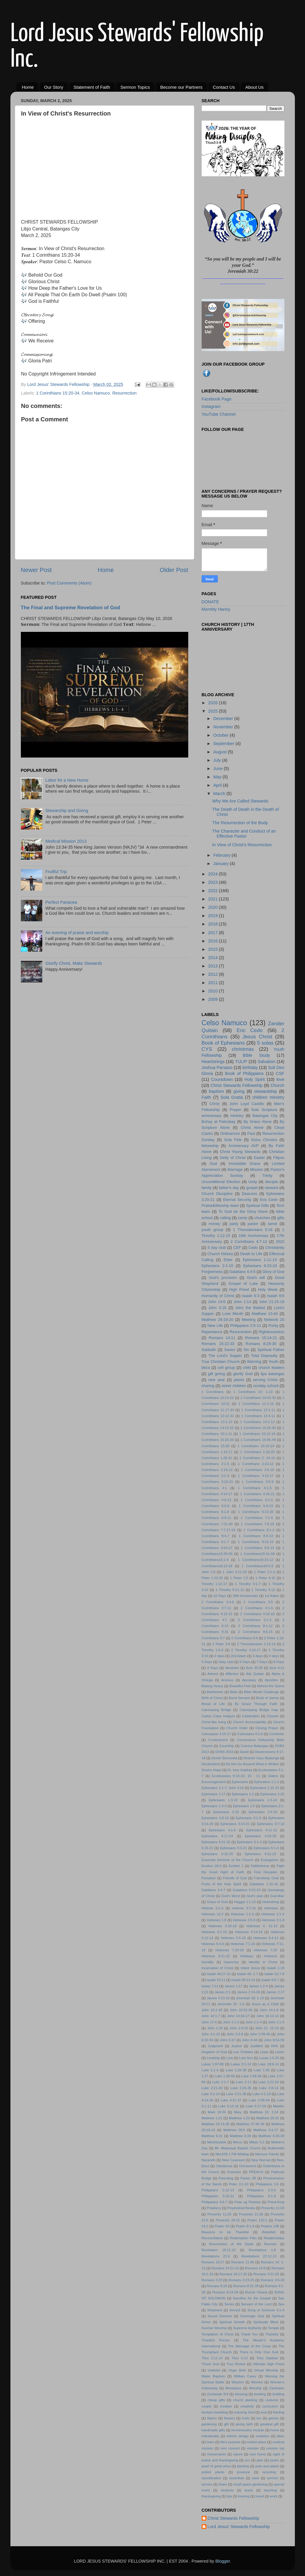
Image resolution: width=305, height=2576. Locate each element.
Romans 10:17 (213, 2262)
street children (234, 1385)
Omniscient (247, 2166)
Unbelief (214, 2370)
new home (258, 2454)
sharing (208, 1385)
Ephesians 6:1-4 (266, 1848)
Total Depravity (264, 1355)
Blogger (222, 2561)
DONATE (210, 601)
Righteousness (271, 1332)
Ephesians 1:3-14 (262, 1800)
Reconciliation (212, 2238)
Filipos (278, 1157)
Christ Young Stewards (240, 1151)
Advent (212, 1674)
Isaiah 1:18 (275, 1968)
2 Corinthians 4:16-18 (257, 1614)
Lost (229, 2058)
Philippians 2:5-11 (245, 1325)
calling (225, 1217)
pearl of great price (216, 2466)
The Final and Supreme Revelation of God (70, 607)
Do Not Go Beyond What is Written (252, 1764)
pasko (274, 2460)
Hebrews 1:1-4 (272, 1914)
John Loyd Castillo (247, 1103)
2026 (213, 702)
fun (258, 2418)
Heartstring (270, 1902)
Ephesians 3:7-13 (270, 1824)
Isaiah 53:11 (216, 1980)
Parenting (226, 2178)
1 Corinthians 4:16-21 (257, 1494)
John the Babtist (250, 1307)
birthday (250, 1067)
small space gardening (250, 2484)
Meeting (249, 1319)
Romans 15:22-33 (218, 1343)
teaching (270, 2490)
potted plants (213, 2472)
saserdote (236, 2478)
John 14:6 (216, 1301)
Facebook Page (217, 399)
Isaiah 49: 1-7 (247, 1974)
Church (277, 1085)
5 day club (217, 1247)
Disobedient (211, 1764)
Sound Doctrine (220, 2316)
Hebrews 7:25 (265, 1950)
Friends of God (235, 1878)
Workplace (233, 2388)
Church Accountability (249, 1722)
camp (243, 1217)
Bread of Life (213, 1704)
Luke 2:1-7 (220, 2082)
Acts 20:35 (254, 1668)
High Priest (239, 1289)
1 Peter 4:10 (265, 1578)
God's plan (255, 1896)
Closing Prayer (266, 1728)
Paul (251, 1133)
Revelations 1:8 (262, 2250)
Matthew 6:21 (212, 2136)
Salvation (266, 1061)
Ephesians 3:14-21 (235, 1824)
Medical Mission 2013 (65, 841)
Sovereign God (252, 2316)
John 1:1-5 (276, 2022)
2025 (213, 711)
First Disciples (265, 1872)
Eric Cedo (249, 1030)
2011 (213, 982)
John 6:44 (249, 2040)
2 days (219, 1656)
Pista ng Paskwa (247, 2202)
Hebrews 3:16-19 (222, 1926)
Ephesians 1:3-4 (214, 1806)
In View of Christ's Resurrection (242, 844)
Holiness (270, 1956)
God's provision (223, 1277)
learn (210, 2442)
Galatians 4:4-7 (213, 1890)
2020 (213, 907)
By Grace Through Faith (256, 1704)
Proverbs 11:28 (251, 2214)
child (247, 1367)
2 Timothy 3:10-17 (245, 1650)
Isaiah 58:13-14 (243, 1980)
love (280, 1079)
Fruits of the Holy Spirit (221, 1884)
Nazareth (209, 2160)
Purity (273, 1325)
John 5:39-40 (260, 2034)
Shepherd (214, 2310)
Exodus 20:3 (211, 1866)
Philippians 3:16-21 (218, 2196)
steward (271, 1187)
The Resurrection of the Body (240, 822)
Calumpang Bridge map (258, 1710)
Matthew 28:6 (234, 2130)
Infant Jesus (250, 1968)
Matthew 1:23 (239, 2118)
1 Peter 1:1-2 (264, 1572)
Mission (256, 1169)
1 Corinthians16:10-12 (255, 1560)
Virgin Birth (237, 2370)
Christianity (274, 1247)
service (207, 2484)
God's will (256, 1277)
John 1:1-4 (253, 2022)
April (218, 785)
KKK (274, 2046)
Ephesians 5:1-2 (249, 1842)
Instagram (211, 406)
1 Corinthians (213, 1392)
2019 (213, 915)
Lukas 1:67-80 (213, 2064)
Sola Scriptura (264, 1109)
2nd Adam (238, 1656)
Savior (229, 1349)
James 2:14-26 (248, 1992)
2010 (213, 991)
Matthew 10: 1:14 (264, 2112)
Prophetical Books (241, 2208)
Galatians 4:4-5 (242, 1271)
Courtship (226, 1746)
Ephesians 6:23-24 (260, 1265)
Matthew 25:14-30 (216, 2124)
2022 (213, 890)
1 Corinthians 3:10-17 (255, 1476)
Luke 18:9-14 (268, 2064)
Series (229, 2304)
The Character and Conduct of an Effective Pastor (244, 834)
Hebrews (271, 1908)
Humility (208, 1962)
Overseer (234, 2172)
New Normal (260, 2160)
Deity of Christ (232, 1157)
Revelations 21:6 (216, 2256)
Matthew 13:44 (265, 1313)
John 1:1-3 (231, 2022)
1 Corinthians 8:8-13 (256, 1536)
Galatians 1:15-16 (264, 1884)
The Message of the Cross (249, 2346)
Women (257, 2382)
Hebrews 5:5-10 (233, 1938)
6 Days (244, 1662)
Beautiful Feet (239, 1686)
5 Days (207, 1662)
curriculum (270, 2406)
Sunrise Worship (214, 2328)
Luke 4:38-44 (259, 2100)
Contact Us (224, 87)
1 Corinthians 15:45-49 (258, 1439)
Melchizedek (216, 2142)
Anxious (227, 1680)
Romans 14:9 (255, 2268)
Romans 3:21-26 (266, 2274)
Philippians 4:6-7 (215, 2202)
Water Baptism (213, 2376)
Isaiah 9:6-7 (270, 1980)
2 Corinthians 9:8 (244, 1638)
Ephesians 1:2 (243, 1794)
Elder (228, 1259)
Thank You (249, 2334)
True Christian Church (221, 1361)
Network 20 (274, 1319)
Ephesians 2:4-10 (263, 1812)
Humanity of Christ (218, 1296)
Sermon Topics (135, 87)
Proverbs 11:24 (272, 2208)
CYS (207, 1049)
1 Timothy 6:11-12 (229, 1590)
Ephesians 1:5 (244, 1806)
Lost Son (246, 2058)
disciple (271, 1181)
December (223, 718)
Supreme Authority (247, 2328)
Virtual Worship (266, 2370)
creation (226, 2406)
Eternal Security (237, 1199)
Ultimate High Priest (268, 2364)
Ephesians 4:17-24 (217, 1836)
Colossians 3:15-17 (216, 1734)
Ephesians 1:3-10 (223, 1800)
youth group (212, 1229)
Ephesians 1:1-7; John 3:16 (223, 1788)
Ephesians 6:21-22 (260, 1854)
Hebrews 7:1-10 (243, 1944)
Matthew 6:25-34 (271, 2136)
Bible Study (256, 1055)
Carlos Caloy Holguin (218, 1716)
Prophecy (214, 2208)
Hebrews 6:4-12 (265, 1938)
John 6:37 (227, 2040)
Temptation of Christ (218, 2334)
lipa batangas (272, 1374)
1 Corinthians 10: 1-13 (253, 1392)
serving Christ (265, 1379)
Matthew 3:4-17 (265, 2130)
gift (226, 2424)
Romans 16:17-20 (233, 2274)
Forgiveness (212, 1271)
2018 (213, 924)
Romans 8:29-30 (261, 1343)
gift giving (216, 1374)
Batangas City (265, 1115)
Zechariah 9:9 (217, 2394)
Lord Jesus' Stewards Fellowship (239, 2526)
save (255, 2478)
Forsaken (209, 1878)
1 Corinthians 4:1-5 (254, 1488)
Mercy (237, 2142)
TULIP (241, 1061)
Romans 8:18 (217, 2286)
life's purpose (230, 2442)
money (214, 1223)
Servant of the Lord (256, 2304)
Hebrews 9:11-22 (216, 1956)
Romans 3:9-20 (272, 2280)
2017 (213, 932)
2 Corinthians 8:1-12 (255, 1626)
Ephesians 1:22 (272, 1794)
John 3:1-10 (211, 2034)
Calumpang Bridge (216, 1710)
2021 (213, 899)
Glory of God (273, 1271)
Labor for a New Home (66, 780)
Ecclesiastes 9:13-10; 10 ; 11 (236, 1776)
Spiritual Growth (232, 2322)
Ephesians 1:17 (213, 1794)
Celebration (251, 1716)
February (222, 855)
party (234, 1223)
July (217, 760)
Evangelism (269, 1860)
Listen (279, 2052)
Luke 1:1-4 (210, 2070)
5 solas (265, 1043)
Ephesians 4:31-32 (216, 1842)
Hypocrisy (231, 1962)
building (278, 2394)
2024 (213, 874)
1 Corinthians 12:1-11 (258, 1410)
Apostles (271, 1680)
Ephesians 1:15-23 (264, 1788)
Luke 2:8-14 (268, 2088)
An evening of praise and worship (77, 932)
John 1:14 (242, 1301)
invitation (262, 2436)
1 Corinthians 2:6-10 (257, 1470)
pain (260, 2460)
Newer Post (36, 570)
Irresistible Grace (244, 1163)
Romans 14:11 (222, 1337)
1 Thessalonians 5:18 (252, 1229)
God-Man (277, 1896)
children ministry (268, 1097)
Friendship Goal (266, 1878)
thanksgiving (211, 2496)
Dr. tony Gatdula (240, 1770)
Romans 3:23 (212, 2280)
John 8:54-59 (274, 2040)
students (227, 2490)
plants (239, 1379)
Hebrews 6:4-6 (213, 1944)
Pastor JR (248, 2178)
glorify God (243, 1374)
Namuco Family (267, 2154)
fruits (245, 2418)
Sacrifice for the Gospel (252, 2298)
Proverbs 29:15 (228, 2220)
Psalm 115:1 (257, 2220)
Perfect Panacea (61, 902)
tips (229, 2496)
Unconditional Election (221, 1181)
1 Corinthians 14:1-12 (257, 1422)
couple (207, 2406)
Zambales (276, 2388)
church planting (245, 2400)
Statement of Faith (92, 87)
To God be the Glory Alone (243, 1211)
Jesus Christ (257, 1037)
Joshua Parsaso (217, 1067)
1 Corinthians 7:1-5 (257, 1518)
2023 (213, 882)
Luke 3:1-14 (211, 2094)
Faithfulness (260, 1866)
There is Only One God (258, 2352)
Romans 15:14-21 (261, 1337)
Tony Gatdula (267, 2358)
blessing (241, 2394)
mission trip (275, 2448)
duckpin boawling (215, 2412)
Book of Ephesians (223, 1043)
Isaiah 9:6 (275, 1296)
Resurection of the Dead (231, 2244)
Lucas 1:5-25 (269, 2058)
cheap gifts (216, 2400)
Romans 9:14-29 (225, 2292)
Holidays (246, 1956)
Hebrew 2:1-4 (212, 1908)
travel (260, 2496)
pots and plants (267, 2466)
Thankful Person (216, 2340)
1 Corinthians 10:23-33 (258, 1398)
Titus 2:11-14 (212, 2358)
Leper (264, 2052)
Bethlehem (215, 1692)
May (217, 776)
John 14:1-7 (211, 2016)
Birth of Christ (212, 1698)
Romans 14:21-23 (225, 2268)
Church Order (237, 1728)
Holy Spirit (255, 1079)
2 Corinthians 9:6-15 (255, 1632)
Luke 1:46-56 (251, 2076)
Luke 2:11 (243, 2082)
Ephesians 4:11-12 (261, 1830)
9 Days (212, 1668)
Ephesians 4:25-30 (260, 1836)
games (273, 2418)
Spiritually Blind (265, 2322)
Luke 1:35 (262, 2070)
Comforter (276, 1734)
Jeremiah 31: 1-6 (230, 2004)
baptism (216, 1091)
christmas (243, 1049)
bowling (260, 2394)
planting (243, 2466)
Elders (273, 1776)
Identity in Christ (263, 1962)
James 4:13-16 (218, 1998)
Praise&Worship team (220, 1205)
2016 (213, 941)
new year (216, 1379)
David (244, 1752)
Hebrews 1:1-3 (242, 1914)
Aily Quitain (255, 1674)
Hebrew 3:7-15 (244, 1908)
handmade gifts (213, 2430)
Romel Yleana (256, 2292)
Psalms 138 (270, 2226)
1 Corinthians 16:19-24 (255, 1446)
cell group (226, 1367)
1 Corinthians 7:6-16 (257, 1524)
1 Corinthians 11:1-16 (256, 1403)
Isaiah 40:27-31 (219, 1974)
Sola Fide (233, 1139)
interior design (237, 2436)
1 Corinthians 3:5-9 (258, 1481)
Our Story (53, 87)
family (207, 1187)
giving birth (244, 2424)
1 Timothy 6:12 (263, 1590)
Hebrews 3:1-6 (273, 1920)
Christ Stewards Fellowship (237, 1085)
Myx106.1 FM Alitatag (232, 2154)
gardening (209, 2424)
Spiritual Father (270, 1349)
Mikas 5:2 (256, 2142)
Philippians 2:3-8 (261, 2190)
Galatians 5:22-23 (246, 1890)
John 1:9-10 (239, 2028)
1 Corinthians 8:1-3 (258, 1530)
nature (238, 2454)
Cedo (253, 1247)
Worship (255, 2388)
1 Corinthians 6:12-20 (255, 1512)
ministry (237, 1115)
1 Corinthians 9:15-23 (255, 1542)
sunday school (265, 1385)
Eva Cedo (269, 1199)
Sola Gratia (231, 1097)
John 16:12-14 (267, 2016)
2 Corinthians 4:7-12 (249, 1241)
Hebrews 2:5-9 (244, 1920)
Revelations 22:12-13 (258, 2256)
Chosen (273, 1716)
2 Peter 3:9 (221, 1644)
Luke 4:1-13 (261, 2094)
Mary (238, 2112)
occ (247, 2460)
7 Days (261, 1662)
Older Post (174, 570)
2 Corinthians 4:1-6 (257, 1608)
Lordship (213, 2058)
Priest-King (275, 2202)
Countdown (222, 1079)
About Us (254, 87)
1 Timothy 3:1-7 (248, 1584)
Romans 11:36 (242, 2262)
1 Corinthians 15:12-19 (257, 1434)
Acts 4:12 (277, 1668)
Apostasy (249, 1680)
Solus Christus (264, 1139)
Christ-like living (214, 1722)
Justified (256, 2046)
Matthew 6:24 (240, 2136)
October (221, 735)
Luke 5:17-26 (256, 2106)
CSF (280, 1073)
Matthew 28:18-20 (217, 1319)
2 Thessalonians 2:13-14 (256, 1644)
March (219, 793)
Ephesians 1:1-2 (266, 1782)
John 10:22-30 (241, 2010)
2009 (213, 999)
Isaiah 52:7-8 (274, 1974)
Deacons (249, 1193)
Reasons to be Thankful (225, 2232)
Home (28, 87)
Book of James (267, 1698)
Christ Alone (252, 1127)
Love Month (232, 1313)
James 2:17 (275, 1992)
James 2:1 (223, 1992)
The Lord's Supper (225, 1355)
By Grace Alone (258, 1121)
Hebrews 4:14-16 (248, 1932)
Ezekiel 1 (236, 1866)
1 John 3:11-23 (234, 1572)
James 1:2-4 (258, 1986)
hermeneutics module (247, 2430)
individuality (211, 2436)
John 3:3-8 (235, 2034)
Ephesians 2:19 (226, 1812)
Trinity (267, 1175)
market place (256, 2442)
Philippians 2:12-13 (218, 2190)
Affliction (231, 1674)
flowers (229, 2418)
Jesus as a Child (265, 2004)
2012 (213, 974)
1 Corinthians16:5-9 (257, 1566)
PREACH (256, 2172)
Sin (246, 1349)
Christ (214, 1103)
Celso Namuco (96, 393)
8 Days (278, 1662)
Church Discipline (217, 1193)
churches (262, 1217)
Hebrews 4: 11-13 (261, 1926)
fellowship (210, 1145)
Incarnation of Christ (218, 1968)
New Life (215, 1325)
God (213, 1163)
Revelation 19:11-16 (219, 2250)
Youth (273, 1361)
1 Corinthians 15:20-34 (58, 393)
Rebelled (269, 2232)
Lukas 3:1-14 (241, 2064)
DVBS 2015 (224, 1752)
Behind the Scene (270, 1686)
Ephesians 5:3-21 (233, 1848)
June (218, 768)
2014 (213, 957)
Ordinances (230, 1133)
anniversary (212, 1115)
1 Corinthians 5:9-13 (256, 1506)
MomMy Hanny (216, 609)
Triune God (210, 2364)
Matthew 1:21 (212, 2118)
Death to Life (251, 1254)
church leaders (271, 1367)
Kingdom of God (214, 2052)
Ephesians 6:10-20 (217, 1854)
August (220, 751)
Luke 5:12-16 (228, 2106)
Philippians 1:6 (267, 2184)
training (243, 2496)
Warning (254, 1361)
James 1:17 (233, 1986)
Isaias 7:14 (210, 1986)
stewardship (265, 1091)
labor (280, 2436)
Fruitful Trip (56, 871)
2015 (213, 949)
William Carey (245, 2376)
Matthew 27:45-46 (250, 2124)
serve (272, 1223)
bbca (206, 1367)
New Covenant (233, 2160)
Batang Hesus (212, 1686)
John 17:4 (209, 2022)
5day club (226, 1662)
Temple (273, 2328)
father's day (229, 1187)
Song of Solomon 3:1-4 (266, 2310)
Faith (206, 1097)
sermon (272, 2478)
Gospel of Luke (243, 1283)
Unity (252, 1181)
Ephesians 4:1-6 (222, 1830)
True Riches (235, 2364)
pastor (253, 1223)
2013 (213, 966)
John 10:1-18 (212, 2010)
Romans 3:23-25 (241, 2280)
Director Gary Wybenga (261, 1758)
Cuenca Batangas (254, 1746)
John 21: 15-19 (267, 2028)
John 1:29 (214, 2028)
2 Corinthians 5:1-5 (254, 1620)
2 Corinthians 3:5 (258, 1602)
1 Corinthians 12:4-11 (258, 1416)
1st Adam (271, 1596)
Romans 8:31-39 (246, 2286)
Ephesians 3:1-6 (248, 1818)
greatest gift (269, 2424)
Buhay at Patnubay (219, 1121)
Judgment (215, 2046)
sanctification (212, 2478)
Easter (259, 1157)
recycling (269, 2472)
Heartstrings (213, 1061)
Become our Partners (181, 87)
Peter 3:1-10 (238, 2184)
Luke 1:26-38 (236, 2070)
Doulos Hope (212, 1770)
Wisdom (237, 2382)
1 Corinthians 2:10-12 (255, 1464)
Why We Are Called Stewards (240, 801)
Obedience (224, 2166)
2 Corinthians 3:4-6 (218, 1602)
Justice (236, 2046)
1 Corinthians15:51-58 (257, 1554)
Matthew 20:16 (267, 2118)
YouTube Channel (219, 414)
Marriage (235, 1169)
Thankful (271, 2334)
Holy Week (268, 1289)
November (223, 726)
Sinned (234, 2310)
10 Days (220, 1596)
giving (239, 1091)
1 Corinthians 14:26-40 (258, 1428)
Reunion (270, 2244)
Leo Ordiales (243, 2052)
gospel (251, 1187)
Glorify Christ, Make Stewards (73, 963)
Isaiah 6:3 (250, 1296)
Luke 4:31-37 (231, 2100)
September (224, 743)
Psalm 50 (222, 2226)
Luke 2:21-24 (268, 2082)
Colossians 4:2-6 (250, 1734)
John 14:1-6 (269, 2010)
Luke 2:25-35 (240, 2088)
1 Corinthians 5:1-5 (257, 1500)
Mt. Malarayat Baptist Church (238, 2148)
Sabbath (209, 1349)
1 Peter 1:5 (239, 1578)
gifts (280, 1217)
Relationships (274, 2238)
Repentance (212, 1332)
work (273, 2496)
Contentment (218, 1740)
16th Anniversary (253, 1235)
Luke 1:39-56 (225, 2076)
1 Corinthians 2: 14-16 (257, 1458)
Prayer (235, 1109)
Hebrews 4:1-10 (214, 1932)
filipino (212, 2418)
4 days (274, 1656)
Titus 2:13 (239, 2358)
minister (253, 2448)
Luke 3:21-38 (236, 2094)
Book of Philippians (244, 1073)
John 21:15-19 (271, 1301)
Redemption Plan (243, 2238)
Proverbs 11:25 (219, 2214)
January (221, 863)
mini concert (229, 2448)
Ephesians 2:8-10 (215, 1818)
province (243, 2472)
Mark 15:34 (217, 2112)
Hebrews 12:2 (212, 1914)
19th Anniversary (245, 1596)
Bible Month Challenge (261, 1692)
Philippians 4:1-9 (261, 2196)
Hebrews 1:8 (216, 1920)
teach (249, 2490)
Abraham (232, 1668)
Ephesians (240, 1782)
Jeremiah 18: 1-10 (250, 1998)
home (274, 2430)
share (223, 2484)
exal (264, 2412)
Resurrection (124, 393)
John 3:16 (217, 1307)
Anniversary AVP (243, 1145)
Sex (281, 2304)
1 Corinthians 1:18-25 (257, 1452)
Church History (220, 1254)
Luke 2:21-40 (212, 2088)
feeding (278, 2412)
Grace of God (217, 1902)
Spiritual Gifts (257, 1205)
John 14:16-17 (238, 2016)
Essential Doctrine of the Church (227, 1860)
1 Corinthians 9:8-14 (257, 1548)
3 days (258, 1656)
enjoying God (244, 2412)
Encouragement (214, 1782)
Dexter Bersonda (224, 1758)
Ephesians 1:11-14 (260, 1259)
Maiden (278, 2106)
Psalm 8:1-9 (245, 2226)
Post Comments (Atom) (69, 583)
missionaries (216, 2454)
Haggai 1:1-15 (245, 1902)
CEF (237, 1247)
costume (271, 2400)
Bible (234, 1692)
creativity (247, 2406)
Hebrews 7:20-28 (230, 1950)
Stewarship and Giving (66, 810)
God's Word (230, 1896)
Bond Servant (239, 1698)
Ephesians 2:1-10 (217, 1265)
